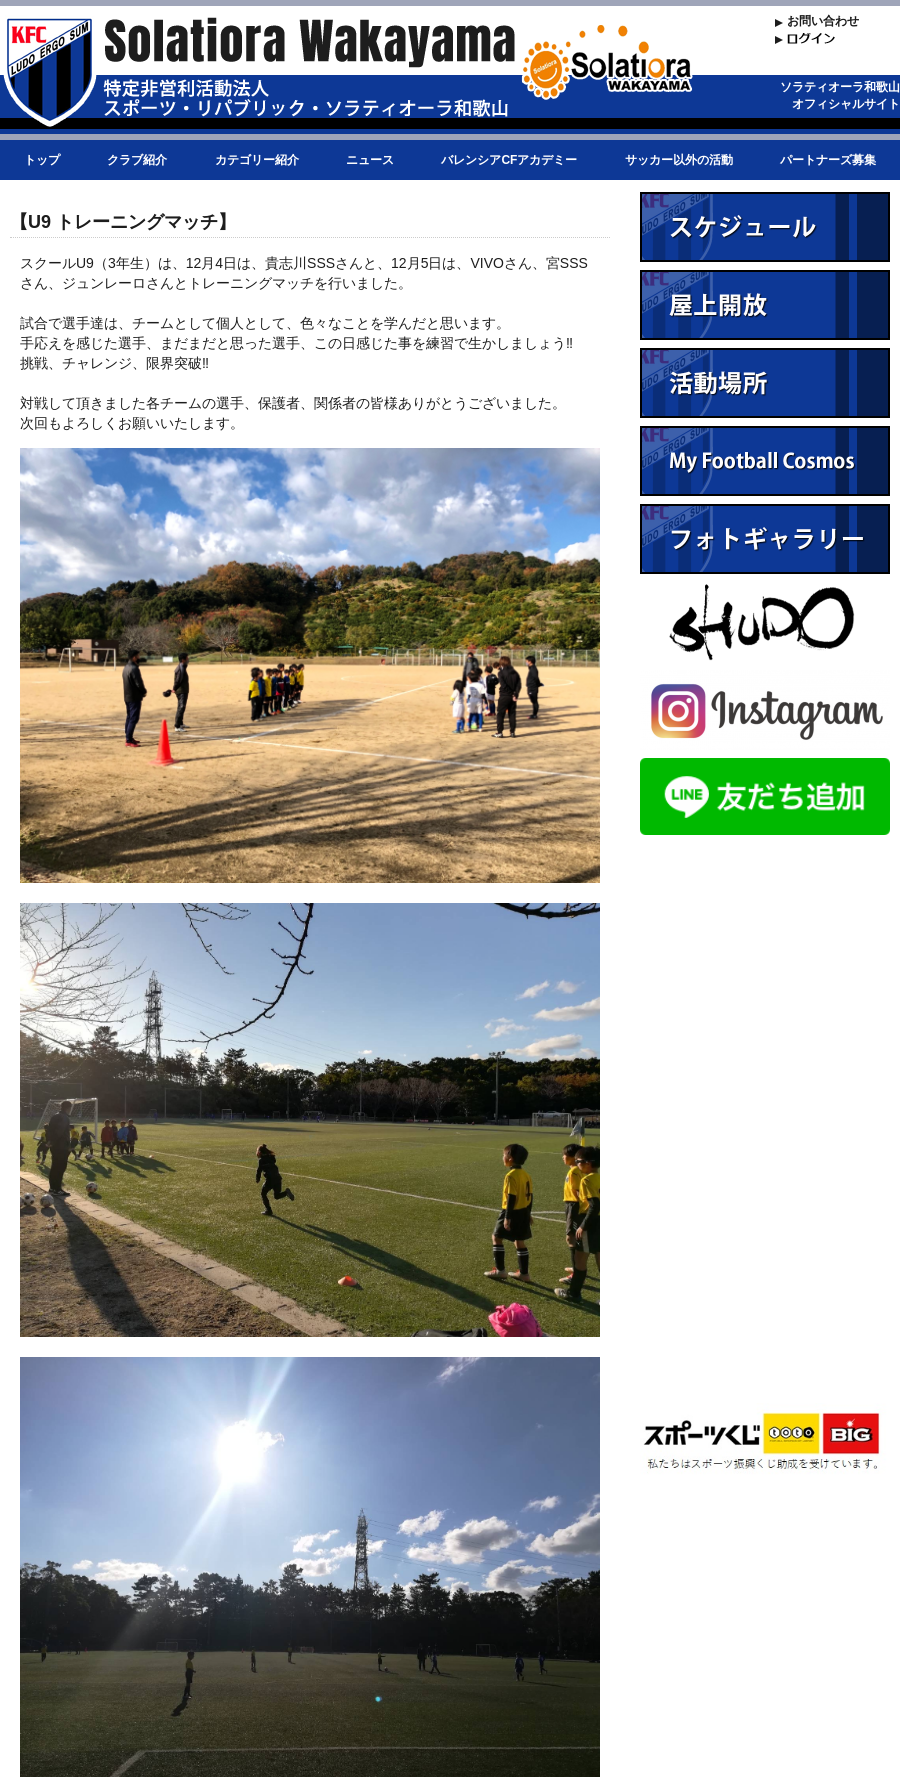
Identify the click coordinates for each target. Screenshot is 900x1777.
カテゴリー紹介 (257, 160)
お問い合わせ (823, 21)
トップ (42, 160)
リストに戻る (540, 1681)
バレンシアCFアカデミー (509, 160)
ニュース (370, 160)
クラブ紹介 (137, 160)
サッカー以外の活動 (679, 160)
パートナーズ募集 (828, 160)
